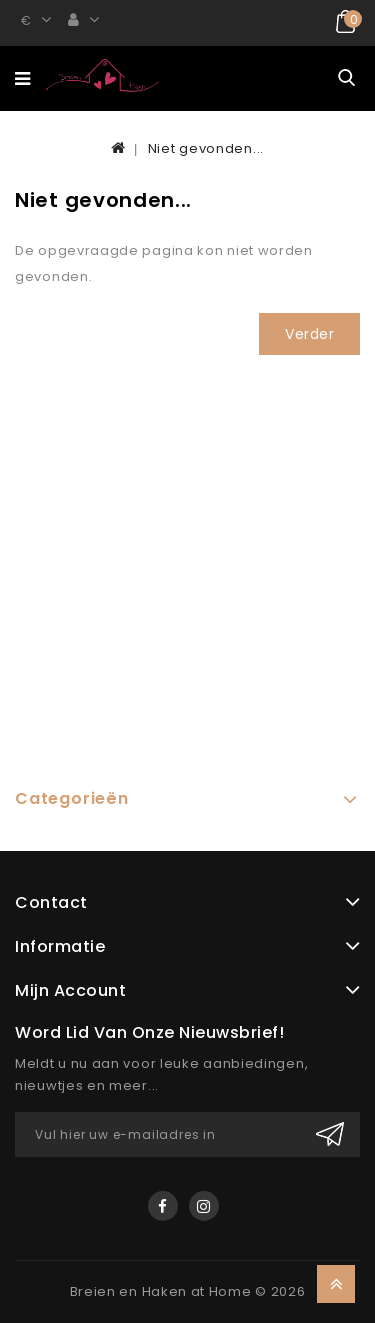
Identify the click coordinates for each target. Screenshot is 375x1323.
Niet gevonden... (206, 148)
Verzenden (330, 1134)
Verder (309, 334)
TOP (336, 1284)
